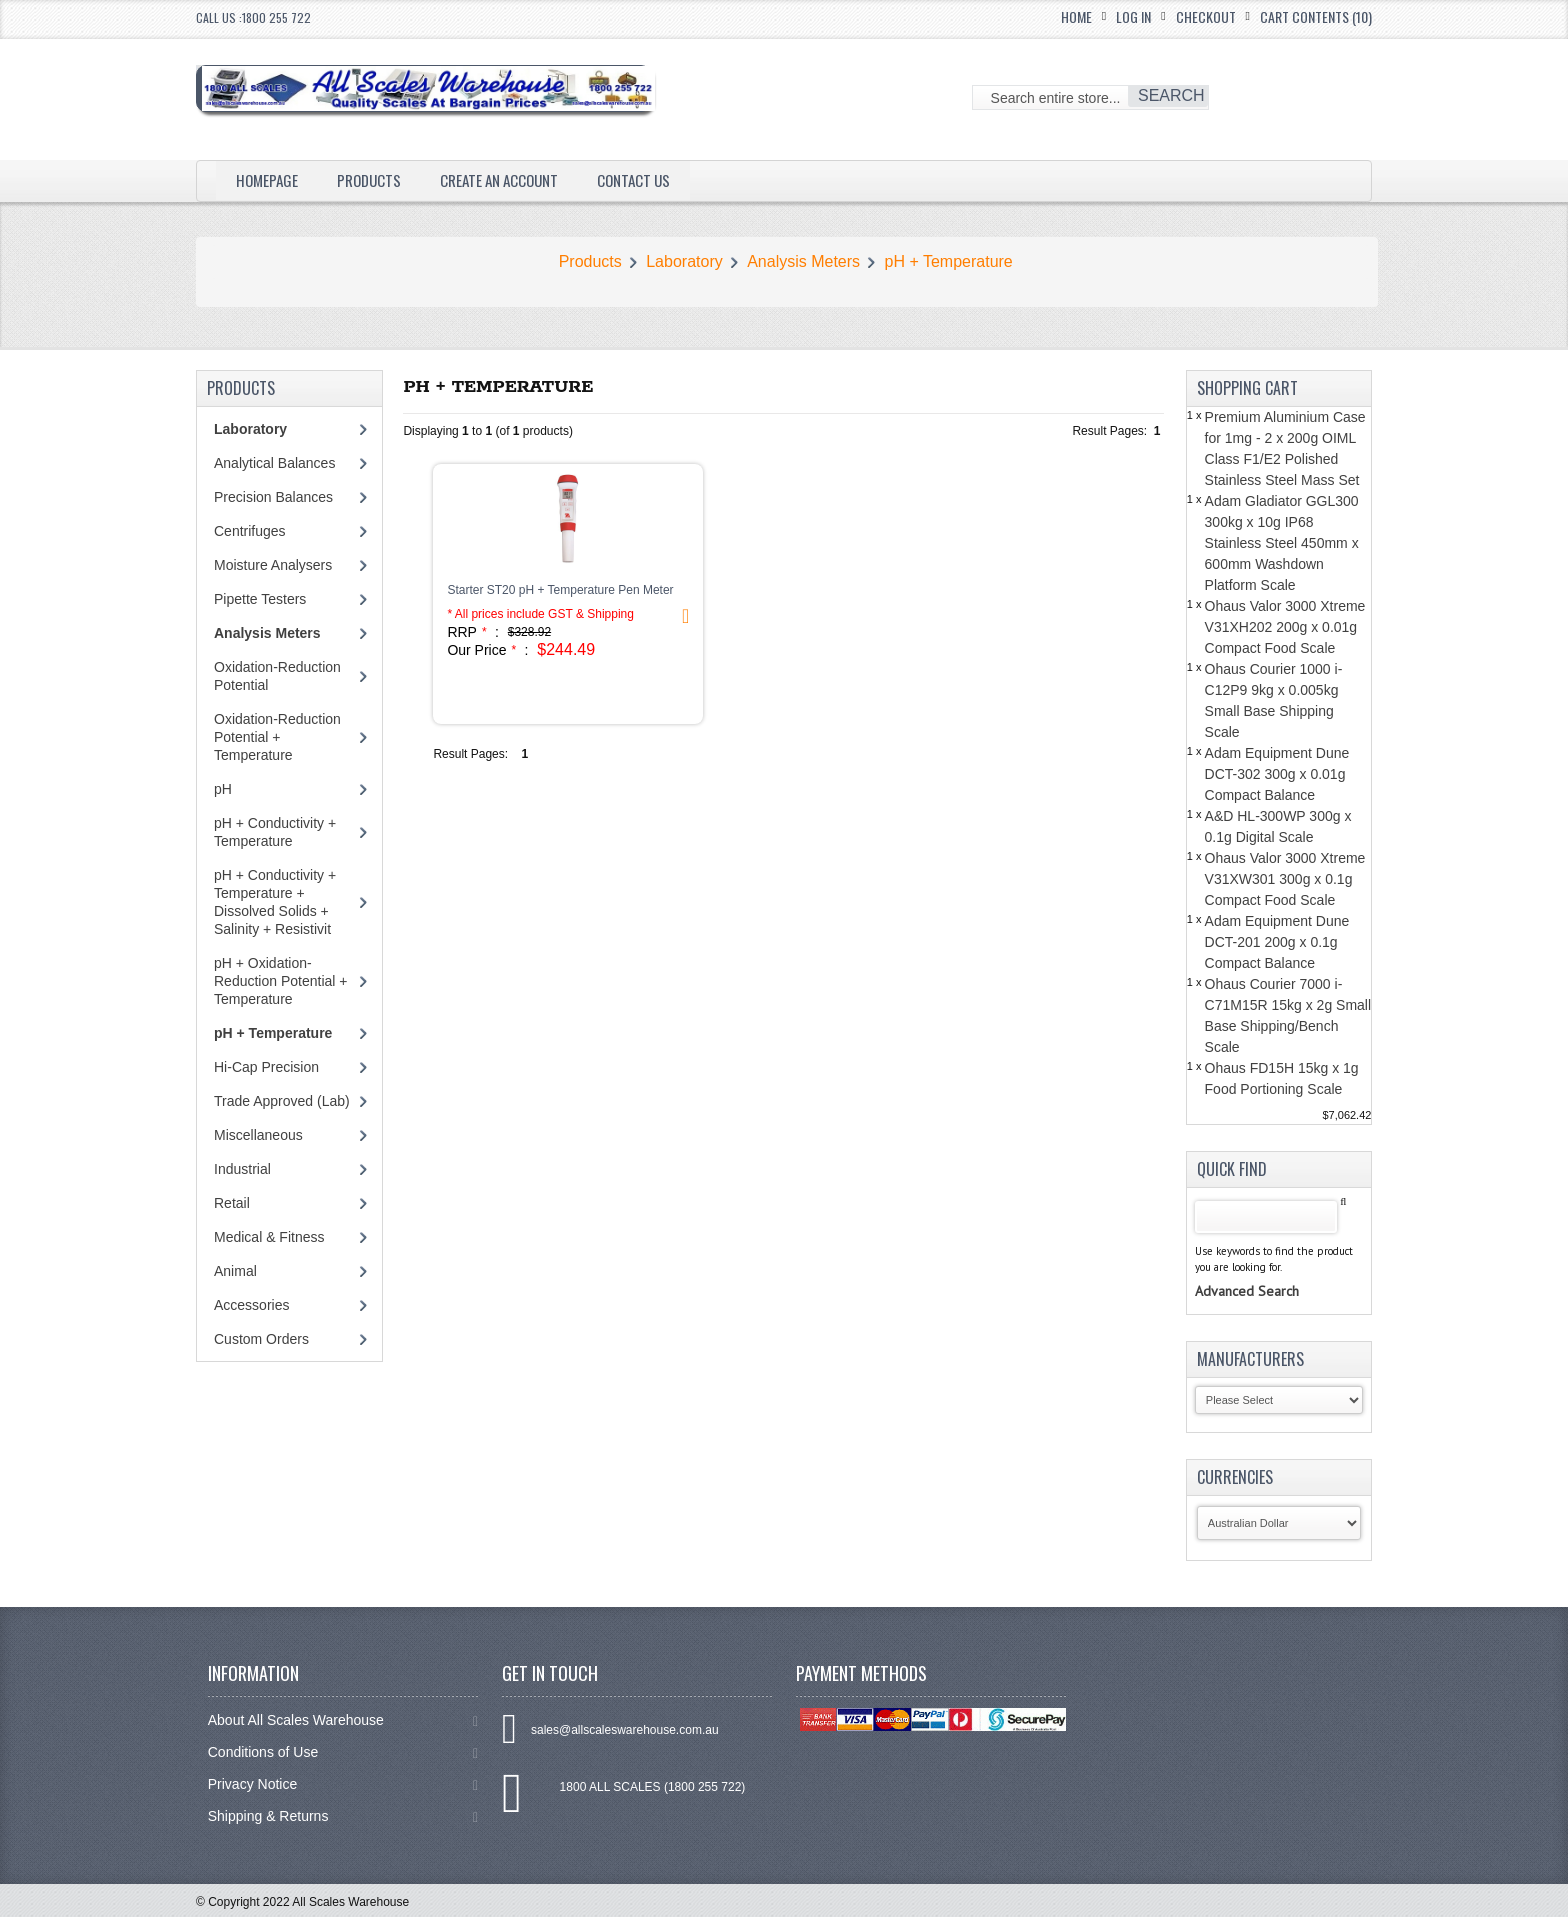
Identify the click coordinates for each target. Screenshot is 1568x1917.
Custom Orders (261, 1339)
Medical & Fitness (269, 1237)
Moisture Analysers (273, 565)
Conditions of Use (343, 1752)
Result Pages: (470, 754)
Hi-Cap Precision (266, 1067)
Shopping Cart (1247, 388)
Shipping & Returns (343, 1816)
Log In (1133, 16)
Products (374, 180)
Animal (235, 1271)
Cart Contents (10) (1316, 16)
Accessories (251, 1305)
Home (1076, 16)
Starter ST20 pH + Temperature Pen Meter (560, 590)
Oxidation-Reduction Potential (277, 676)
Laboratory (684, 261)
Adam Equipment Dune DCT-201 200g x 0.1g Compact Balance (1277, 942)
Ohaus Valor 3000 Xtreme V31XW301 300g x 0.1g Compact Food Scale (1285, 879)
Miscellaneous (258, 1135)
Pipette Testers (260, 599)
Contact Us (653, 180)
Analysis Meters (803, 261)
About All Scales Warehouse (343, 1720)
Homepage (268, 180)
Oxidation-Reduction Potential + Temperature (277, 737)
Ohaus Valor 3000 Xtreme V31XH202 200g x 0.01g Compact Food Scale (1285, 627)
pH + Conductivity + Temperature (275, 832)
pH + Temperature (949, 261)
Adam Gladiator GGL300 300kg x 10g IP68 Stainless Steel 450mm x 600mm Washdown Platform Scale (1282, 543)
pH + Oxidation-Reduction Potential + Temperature (280, 981)
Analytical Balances (274, 463)
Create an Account (511, 180)
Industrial (242, 1169)
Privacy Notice (343, 1784)
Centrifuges (250, 531)
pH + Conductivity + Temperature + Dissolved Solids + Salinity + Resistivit (275, 902)
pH (223, 789)
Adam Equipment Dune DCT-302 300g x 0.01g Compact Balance (1277, 774)
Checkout (1206, 16)
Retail (232, 1203)
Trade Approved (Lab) (282, 1101)
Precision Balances (273, 497)
